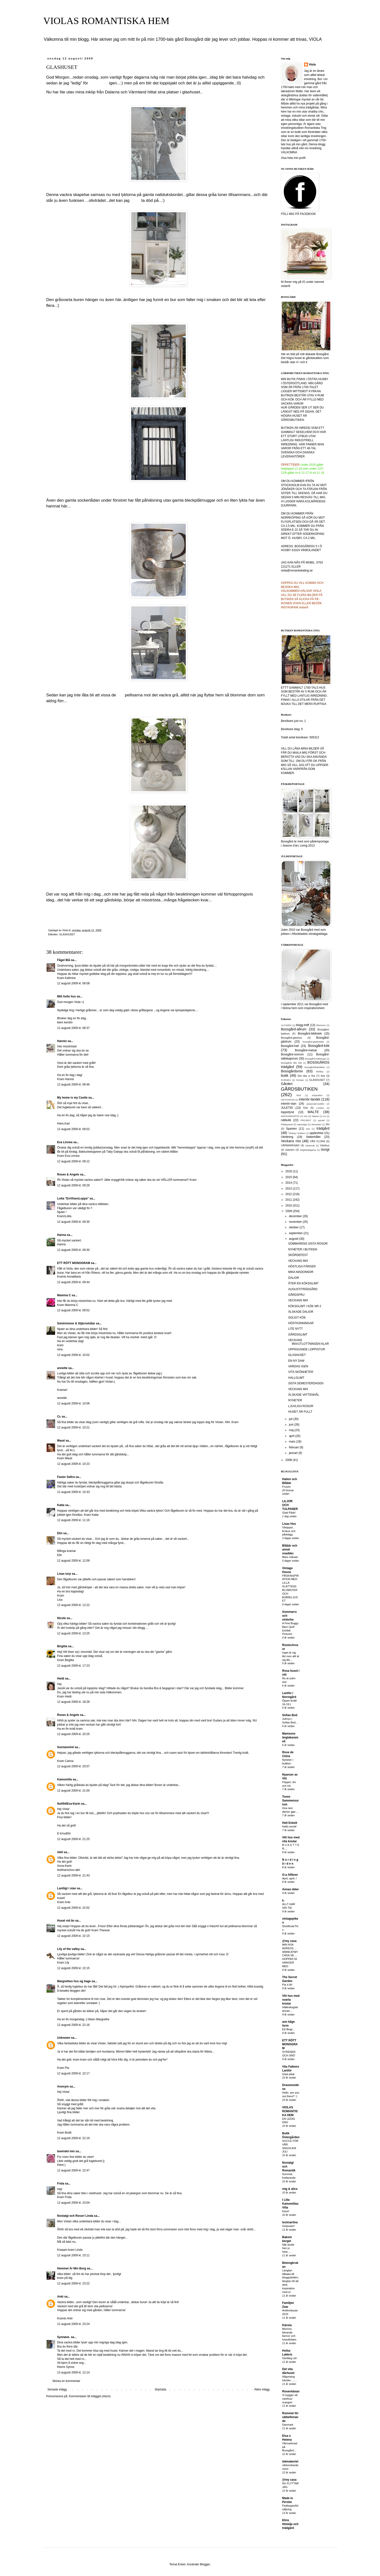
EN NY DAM (296, 1360)
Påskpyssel (287, 1124)
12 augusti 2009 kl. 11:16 (73, 1520)
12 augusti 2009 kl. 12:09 (73, 1560)
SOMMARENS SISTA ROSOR (307, 1243)
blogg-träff (302, 1025)
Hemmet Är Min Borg (72, 2268)
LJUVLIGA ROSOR (300, 1406)
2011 (289, 1199)
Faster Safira (66, 1477)
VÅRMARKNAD (290, 1145)
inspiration (317, 1095)
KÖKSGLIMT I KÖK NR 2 (304, 1306)
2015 (289, 1177)
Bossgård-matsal (306, 1050)
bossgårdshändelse (315, 1067)
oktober (294, 1227)
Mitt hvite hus (66, 996)
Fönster (300, 1080)
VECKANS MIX (298, 1261)
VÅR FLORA (317, 1141)
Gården (287, 1084)
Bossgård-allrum (294, 1029)
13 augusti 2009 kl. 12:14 (73, 2372)
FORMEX (286, 1080)
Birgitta (62, 1646)
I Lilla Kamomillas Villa (290, 2203)
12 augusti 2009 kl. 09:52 (73, 1310)
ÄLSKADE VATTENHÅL (303, 1394)
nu (324, 1116)
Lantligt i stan (66, 1888)
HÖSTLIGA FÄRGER (301, 1266)
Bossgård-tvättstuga (315, 1058)
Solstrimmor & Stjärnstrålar (76, 1323)
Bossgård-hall (290, 1046)
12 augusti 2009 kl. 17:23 (73, 1665)
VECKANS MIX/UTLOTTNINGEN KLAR (308, 1341)
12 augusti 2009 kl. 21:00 (73, 1790)
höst (299, 1095)
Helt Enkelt (289, 1823)
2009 (289, 1211)
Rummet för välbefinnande (290, 2417)
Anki (60, 2296)
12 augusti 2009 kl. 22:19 (73, 2138)
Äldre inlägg (261, 2389)
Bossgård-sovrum (292, 1054)
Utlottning (287, 1137)
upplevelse (316, 1133)
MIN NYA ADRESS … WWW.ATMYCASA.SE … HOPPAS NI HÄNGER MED (290, 1955)
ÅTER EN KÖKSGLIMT (303, 1283)
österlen (289, 1149)
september (296, 1233)
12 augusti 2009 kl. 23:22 (73, 2283)
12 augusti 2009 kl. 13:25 (73, 1633)
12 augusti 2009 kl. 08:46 (73, 1084)
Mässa (315, 1116)
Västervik (310, 1145)
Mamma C (64, 1295)
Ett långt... (288, 2029)
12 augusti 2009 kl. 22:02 (73, 1907)
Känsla (287, 2325)
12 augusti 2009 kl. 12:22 (73, 1605)
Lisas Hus (289, 1523)
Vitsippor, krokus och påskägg (289, 1531)
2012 (289, 1194)
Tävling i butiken (296, 1133)
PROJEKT (305, 1120)
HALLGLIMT (296, 1377)
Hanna (61, 1235)
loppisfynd (287, 1112)
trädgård (323, 1128)
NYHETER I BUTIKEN (302, 1249)
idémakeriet (290, 2461)
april (292, 1436)
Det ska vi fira (306, 1075)
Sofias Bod (290, 1715)
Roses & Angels (68, 1174)
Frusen (286, 1486)
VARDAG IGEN (298, 1366)
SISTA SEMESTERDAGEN (305, 1383)
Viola (312, 64)
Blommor (321, 1025)
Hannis (62, 1041)
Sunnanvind (65, 1747)
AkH (60, 1852)
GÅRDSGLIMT (297, 1334)
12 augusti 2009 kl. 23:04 (73, 2202)
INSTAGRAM (288, 1099)
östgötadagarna (308, 1150)
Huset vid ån (65, 1920)
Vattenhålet (313, 1137)
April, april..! (289, 1878)
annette (62, 1368)
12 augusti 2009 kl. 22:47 (73, 2170)
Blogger (205, 2564)
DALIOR (293, 1278)
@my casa (289, 1941)
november (296, 1221)
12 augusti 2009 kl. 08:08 (73, 983)
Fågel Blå (63, 960)
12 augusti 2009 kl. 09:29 (73, 1185)
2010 (289, 1205)
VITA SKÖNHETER (300, 1372)
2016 (289, 1171)
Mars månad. (290, 1557)
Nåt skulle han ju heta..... (288, 2248)
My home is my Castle (73, 1097)
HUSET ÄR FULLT (300, 1411)
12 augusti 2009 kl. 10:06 (73, 1403)
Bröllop (319, 1071)
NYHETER (295, 1400)
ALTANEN (286, 1025)
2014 (289, 1182)
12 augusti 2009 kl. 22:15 (73, 1936)
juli (291, 1419)
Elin (60, 1533)
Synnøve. (63, 2337)
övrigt (325, 1149)
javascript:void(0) (315, 1103)
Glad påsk (288, 2074)
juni (291, 1424)
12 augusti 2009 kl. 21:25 (73, 1839)
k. (283, 1900)
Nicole (61, 1618)
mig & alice (290, 2189)
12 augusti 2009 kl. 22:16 (73, 2025)
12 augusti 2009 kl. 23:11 (73, 2255)
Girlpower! (288, 2226)
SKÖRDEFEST (298, 1255)
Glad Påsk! (289, 1512)
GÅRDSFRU (296, 1294)
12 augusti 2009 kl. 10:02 (73, 1355)
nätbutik (286, 1120)
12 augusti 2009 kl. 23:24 (73, 2324)
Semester (316, 1124)
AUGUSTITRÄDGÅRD (302, 1289)
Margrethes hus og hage (74, 1981)
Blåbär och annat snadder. (289, 1549)
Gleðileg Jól (289, 2358)
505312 (314, 737)
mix (305, 1116)
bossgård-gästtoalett (313, 1041)
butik (284, 1075)
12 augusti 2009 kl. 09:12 (73, 1161)
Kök (305, 1107)
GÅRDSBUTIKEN (299, 1089)
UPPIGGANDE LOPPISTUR (306, 1349)
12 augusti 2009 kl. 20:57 (73, 1766)
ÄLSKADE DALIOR (300, 1311)
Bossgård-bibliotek (310, 1033)
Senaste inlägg (57, 2389)
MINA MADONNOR (300, 1272)
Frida (60, 2183)
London (320, 1108)
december (296, 1216)
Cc (59, 1416)
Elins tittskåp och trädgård (290, 2524)
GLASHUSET (67, 934)
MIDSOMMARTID (290, 1116)
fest (323, 1075)
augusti (294, 1238)
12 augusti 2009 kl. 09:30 (73, 1221)
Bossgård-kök (319, 1046)
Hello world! (289, 1826)
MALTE (313, 1112)
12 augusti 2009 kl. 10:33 (73, 1492)
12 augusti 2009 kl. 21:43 (73, 1875)
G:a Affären (290, 1874)
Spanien (291, 1128)
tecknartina (290, 2222)
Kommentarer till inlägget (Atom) (90, 2396)
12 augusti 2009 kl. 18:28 (73, 1702)
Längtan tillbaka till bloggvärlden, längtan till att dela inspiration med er (290, 2281)
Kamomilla (64, 1779)
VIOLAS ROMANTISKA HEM (106, 20)
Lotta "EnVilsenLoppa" (73, 1198)
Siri (328, 1124)
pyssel (321, 1120)
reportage (302, 1124)
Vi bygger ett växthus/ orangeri (290, 2399)
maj (291, 1430)
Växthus (325, 1145)
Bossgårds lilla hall (291, 1062)
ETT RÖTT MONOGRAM (73, 1263)
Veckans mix (291, 1141)
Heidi (60, 1678)
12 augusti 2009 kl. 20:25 (73, 1734)
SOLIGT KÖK (297, 1317)
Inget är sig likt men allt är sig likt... (290, 1656)
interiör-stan (288, 1103)
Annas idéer (290, 1889)
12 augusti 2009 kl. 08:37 (73, 1028)
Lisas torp (64, 1573)
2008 (289, 1460)
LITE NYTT (295, 1328)
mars (292, 1441)
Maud (61, 1440)
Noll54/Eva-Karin (68, 1803)
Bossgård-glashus (291, 1037)
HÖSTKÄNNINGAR (301, 1323)
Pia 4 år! (287, 1984)
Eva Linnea (65, 1142)
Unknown (63, 2037)
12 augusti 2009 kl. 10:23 (73, 1464)
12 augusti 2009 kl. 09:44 (73, 1282)
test (308, 1128)
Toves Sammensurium (290, 1800)
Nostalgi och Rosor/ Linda (75, 2215)
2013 (289, 1188)
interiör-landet (309, 1099)
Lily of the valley (68, 1949)
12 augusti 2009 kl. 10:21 (73, 1427)
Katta (61, 1505)
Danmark (287, 2424)
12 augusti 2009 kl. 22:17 (73, 2073)
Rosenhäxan (290, 2391)
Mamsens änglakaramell (290, 1737)
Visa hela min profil (293, 158)
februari (294, 1447)
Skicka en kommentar (66, 2381)
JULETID (287, 1107)
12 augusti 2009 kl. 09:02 (73, 1129)
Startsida (160, 2389)
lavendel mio (66, 2151)
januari (293, 1453)
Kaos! (285, 2211)
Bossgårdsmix (292, 1071)
